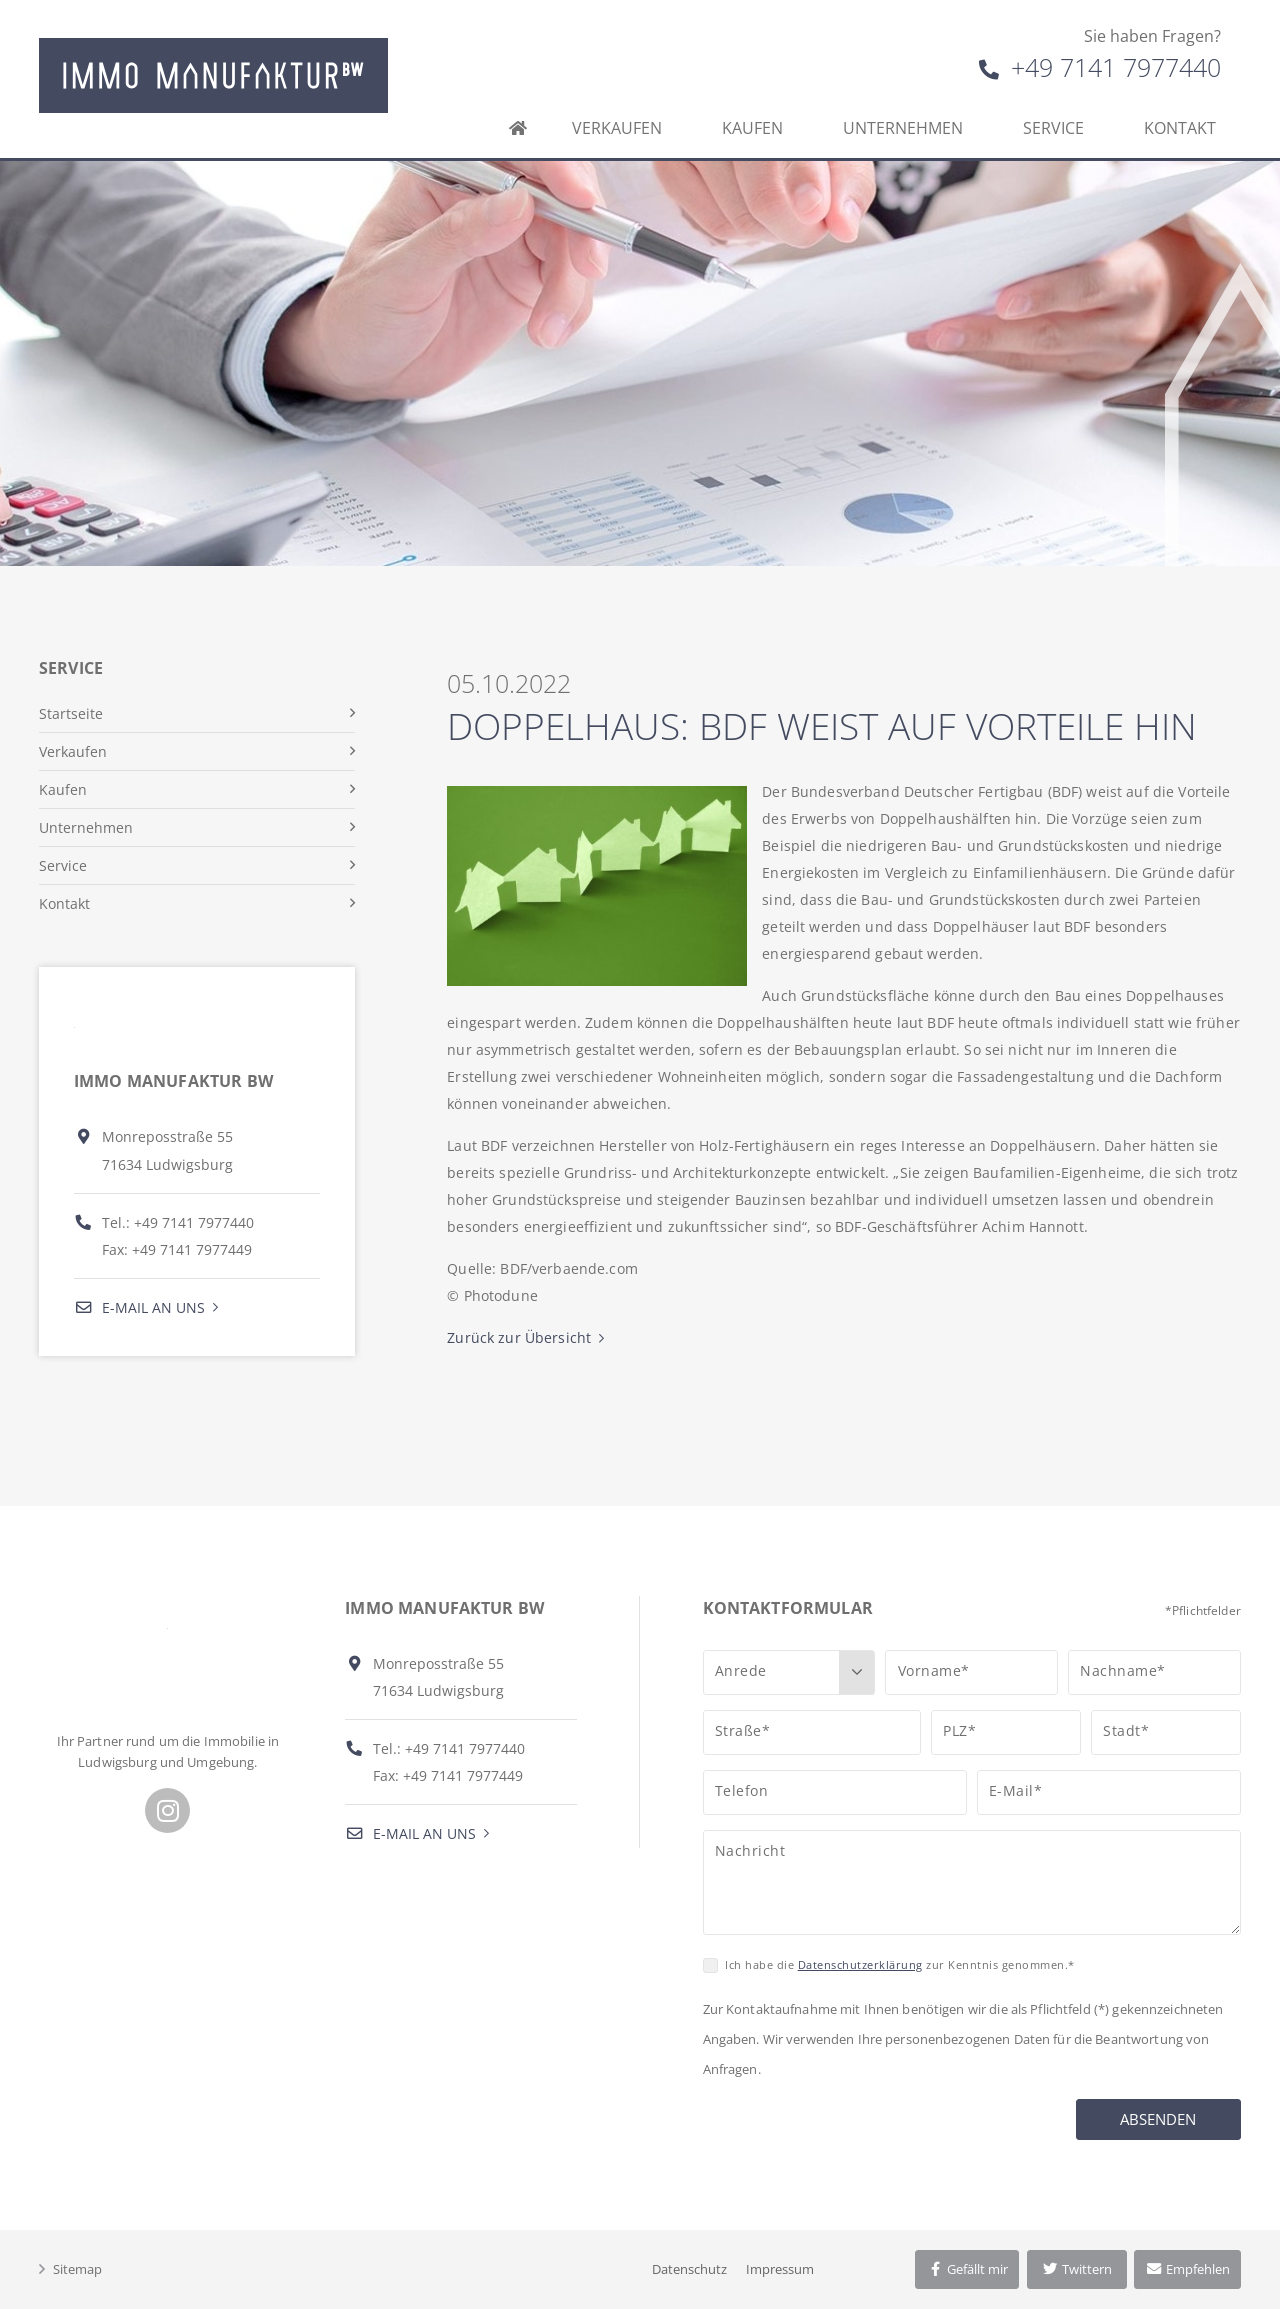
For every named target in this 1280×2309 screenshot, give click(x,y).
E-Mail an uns (139, 1307)
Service (1053, 128)
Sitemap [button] (77, 2269)
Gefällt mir (967, 2269)
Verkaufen (617, 128)
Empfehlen (1187, 2269)
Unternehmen (903, 128)
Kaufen (752, 128)
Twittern (1076, 2269)
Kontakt (1180, 128)
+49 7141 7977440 (1100, 67)
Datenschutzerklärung (860, 1964)
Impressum (780, 2269)
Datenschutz (689, 2269)
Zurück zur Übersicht (519, 1337)
